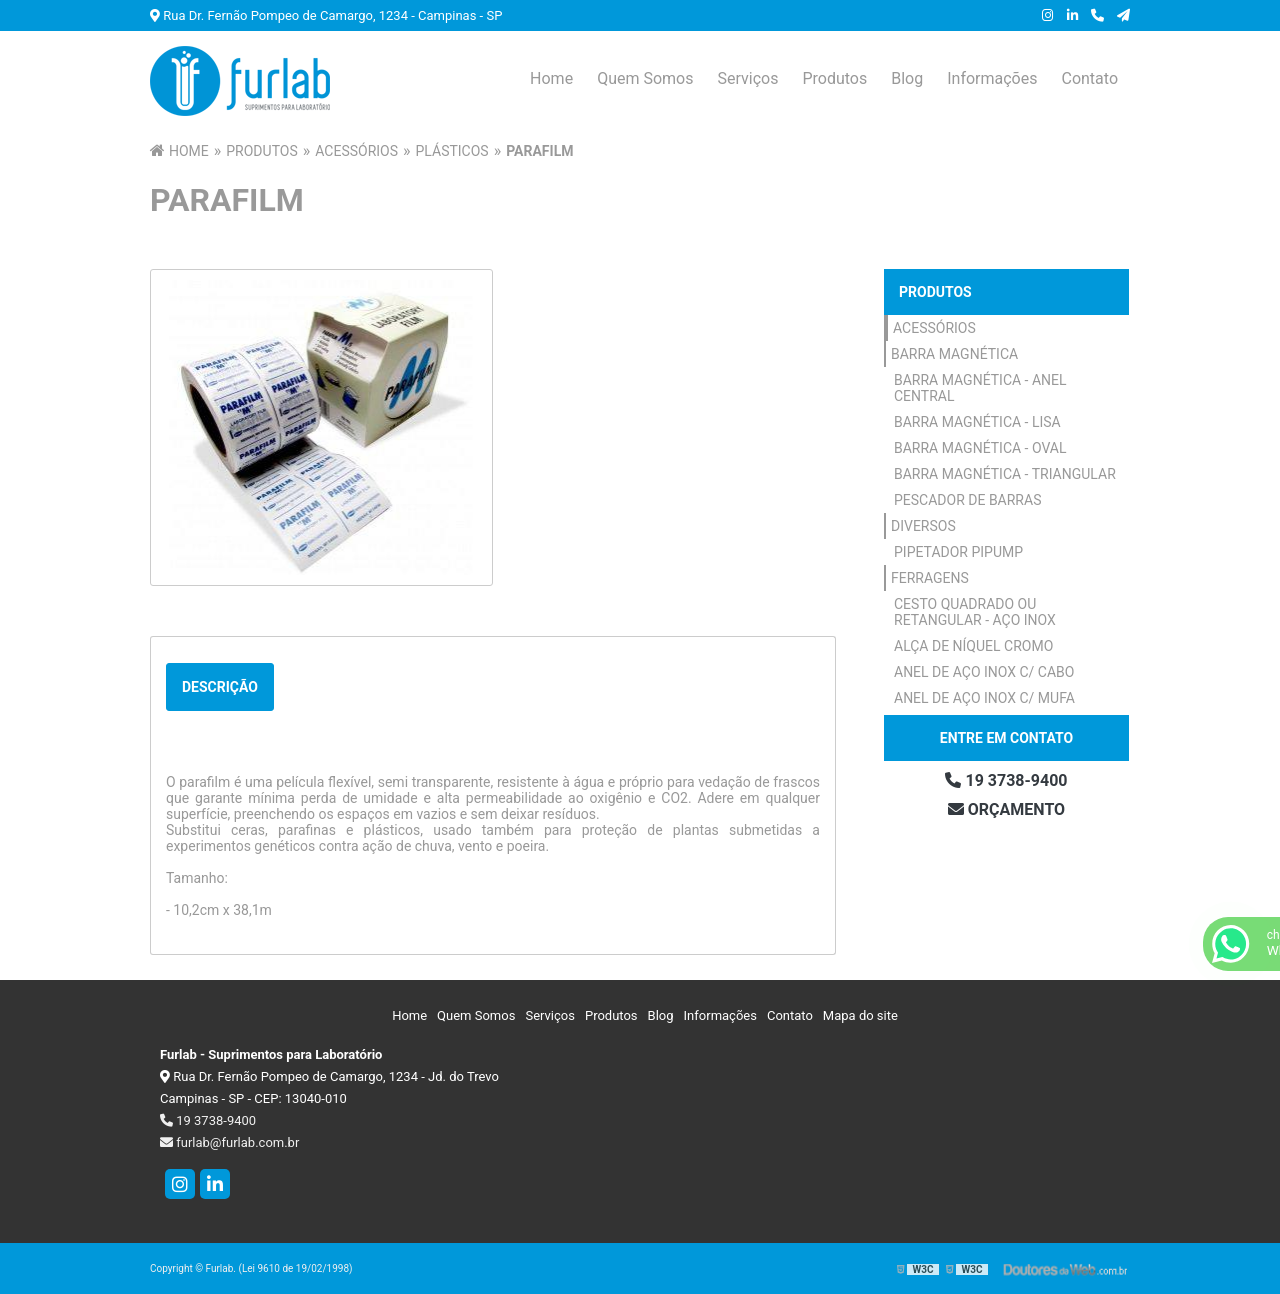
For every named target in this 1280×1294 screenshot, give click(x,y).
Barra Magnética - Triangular (1005, 474)
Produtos (834, 78)
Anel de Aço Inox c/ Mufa (984, 698)
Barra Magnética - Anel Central (980, 388)
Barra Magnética (954, 354)
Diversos (923, 526)
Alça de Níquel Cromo (973, 646)
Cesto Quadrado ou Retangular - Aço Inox (975, 612)
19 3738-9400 (1006, 780)
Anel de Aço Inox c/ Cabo (984, 672)
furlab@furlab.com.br (229, 1142)
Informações (992, 78)
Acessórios (934, 328)
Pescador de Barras (967, 500)
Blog (907, 78)
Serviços (747, 78)
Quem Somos (645, 78)
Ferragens (930, 578)
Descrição (220, 687)
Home (551, 78)
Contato (1089, 78)
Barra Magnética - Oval (980, 448)
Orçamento (1006, 809)
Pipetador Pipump (958, 552)
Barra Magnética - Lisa (977, 422)
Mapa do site (860, 1015)
